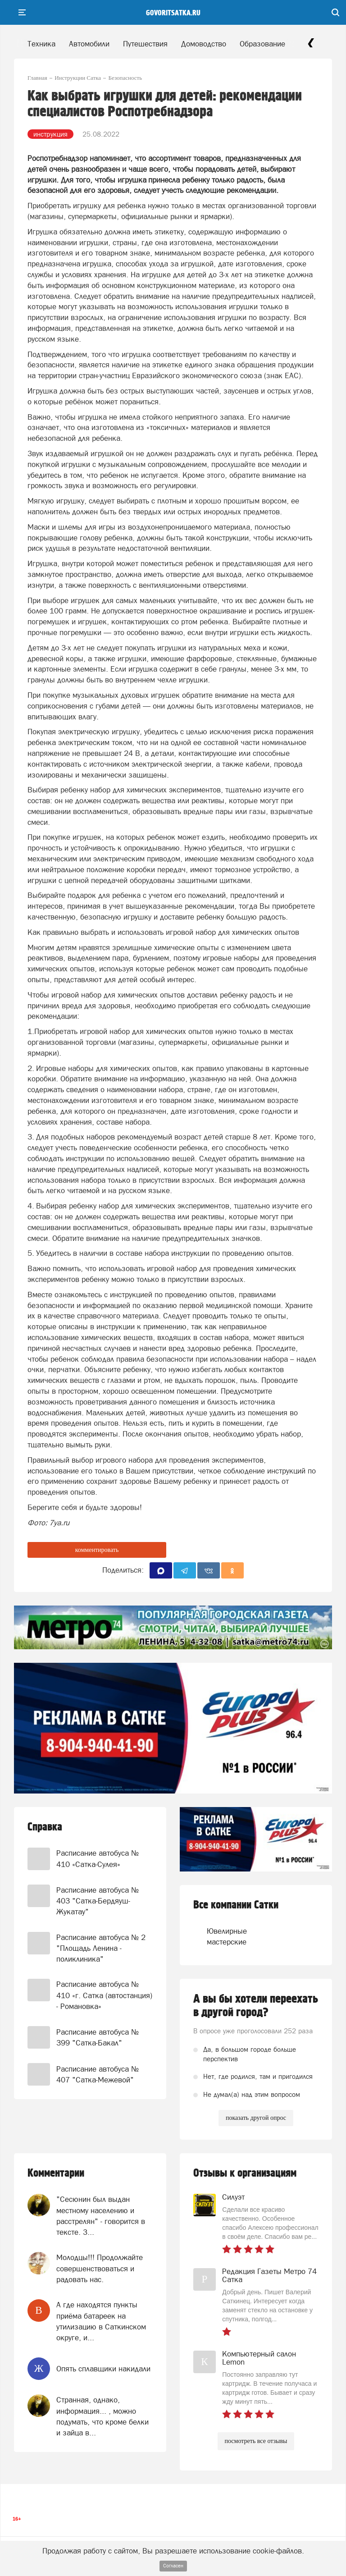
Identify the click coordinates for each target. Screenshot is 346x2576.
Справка (44, 1827)
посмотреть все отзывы (256, 2441)
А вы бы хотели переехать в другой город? (255, 2005)
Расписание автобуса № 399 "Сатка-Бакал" (97, 2037)
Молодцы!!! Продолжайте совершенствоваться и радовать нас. (99, 2268)
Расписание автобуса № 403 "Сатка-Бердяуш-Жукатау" (97, 1901)
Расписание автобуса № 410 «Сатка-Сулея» (97, 1858)
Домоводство (203, 43)
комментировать (97, 1550)
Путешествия (145, 43)
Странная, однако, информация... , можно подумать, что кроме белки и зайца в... (102, 2416)
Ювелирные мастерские (223, 1936)
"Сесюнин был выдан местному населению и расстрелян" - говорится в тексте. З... (100, 2216)
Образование (262, 43)
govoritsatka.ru (173, 13)
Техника (41, 43)
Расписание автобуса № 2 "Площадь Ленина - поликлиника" (101, 1948)
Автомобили (89, 43)
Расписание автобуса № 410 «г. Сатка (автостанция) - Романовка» (104, 1995)
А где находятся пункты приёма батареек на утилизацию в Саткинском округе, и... (101, 2321)
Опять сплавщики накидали (103, 2368)
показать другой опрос (256, 2117)
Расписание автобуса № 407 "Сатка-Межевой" (97, 2074)
